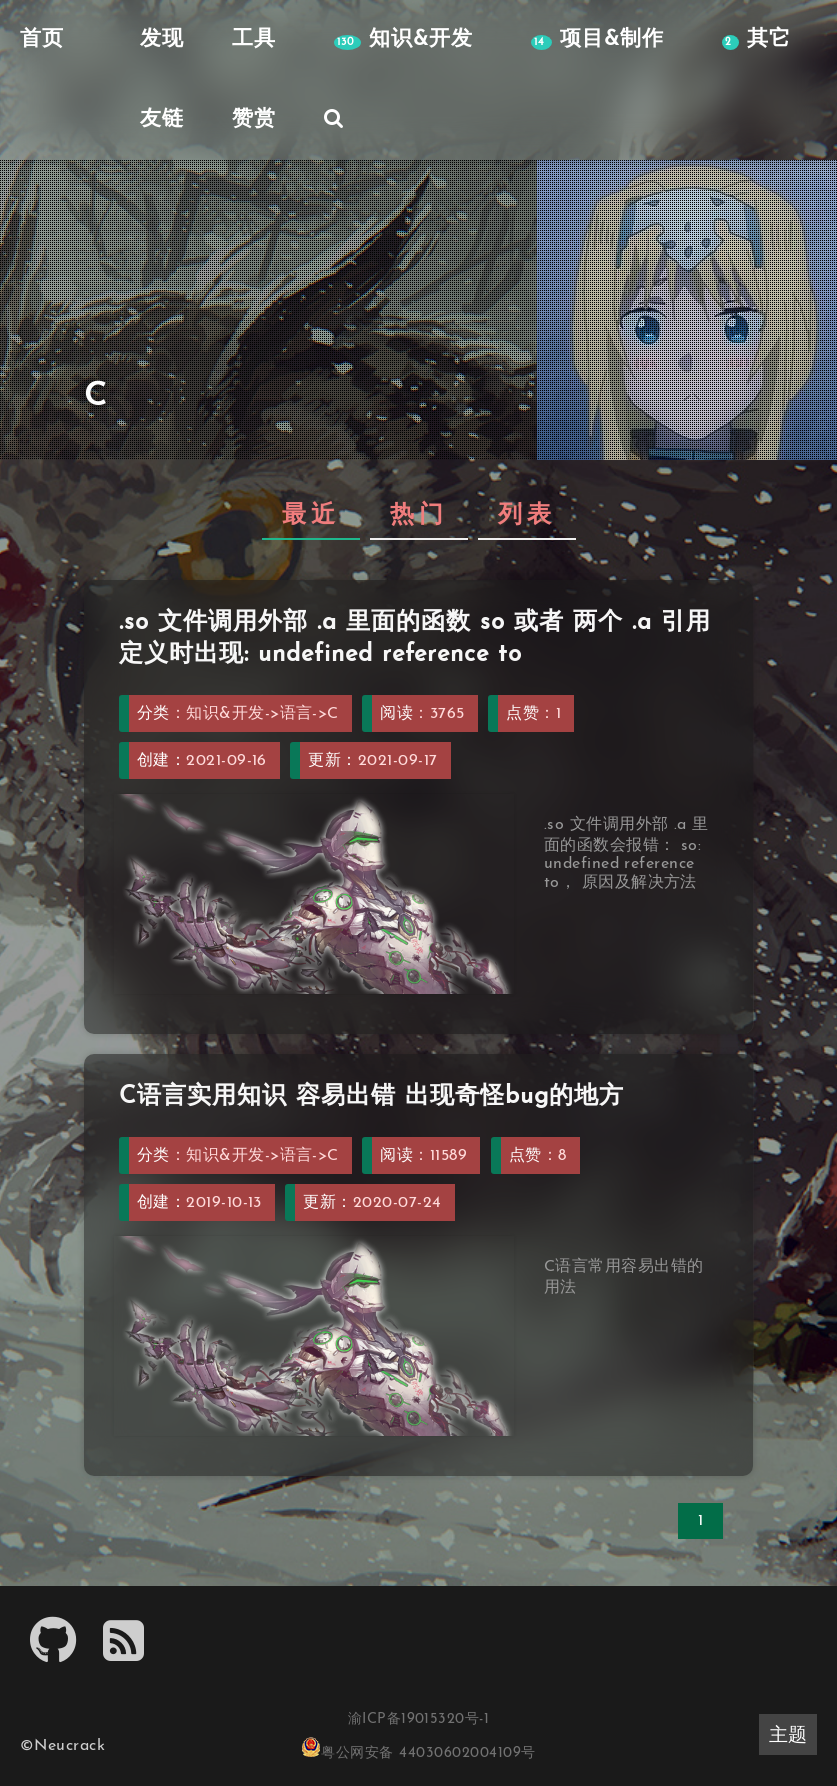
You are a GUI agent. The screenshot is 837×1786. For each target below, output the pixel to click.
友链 (162, 119)
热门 (419, 516)
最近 (311, 516)
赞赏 (254, 119)
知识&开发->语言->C (262, 714)
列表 (527, 516)
